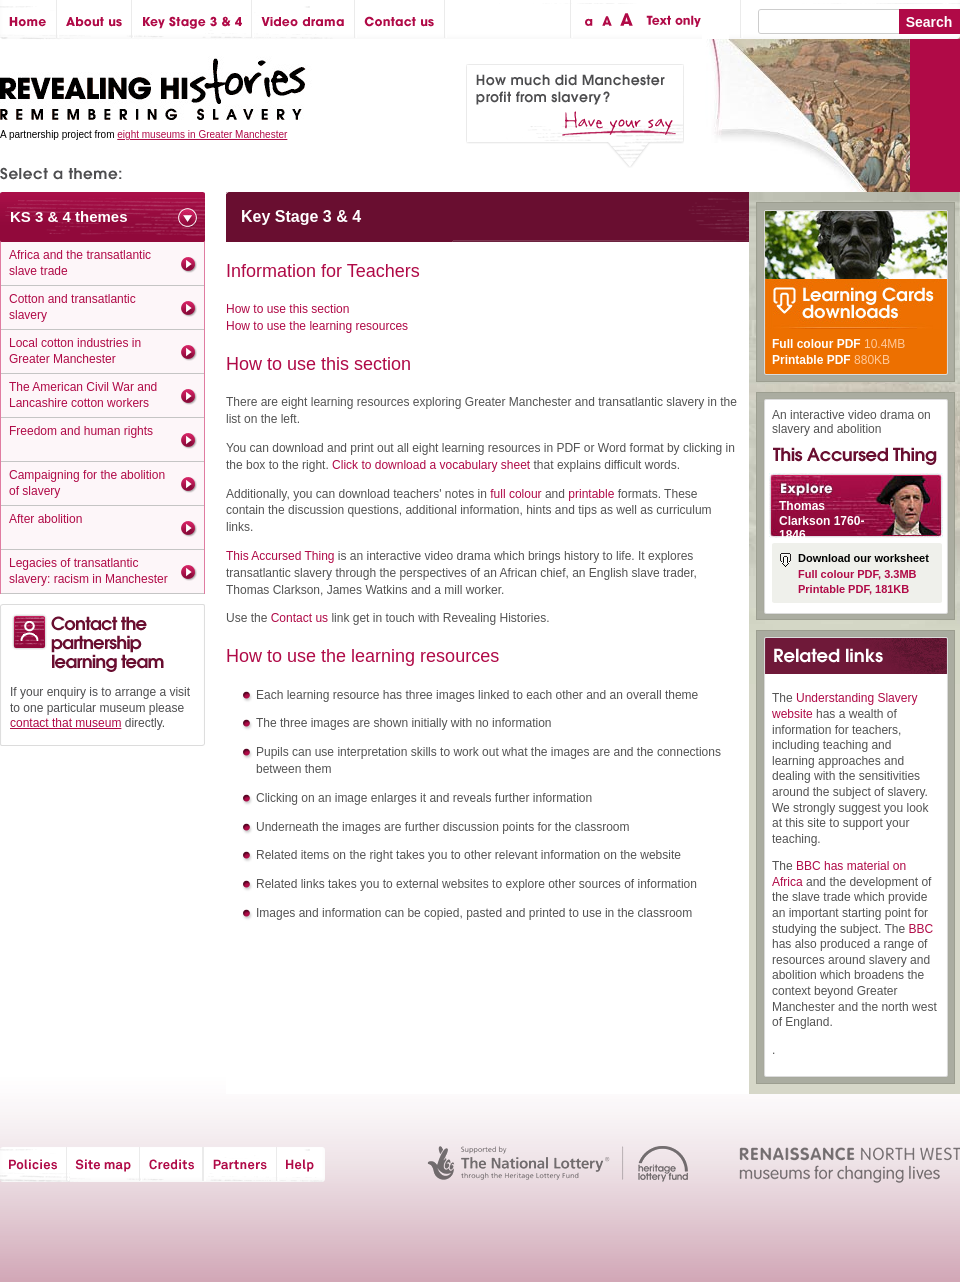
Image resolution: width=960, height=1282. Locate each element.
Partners (240, 1164)
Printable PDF (811, 360)
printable (591, 494)
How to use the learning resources (317, 326)
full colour (515, 494)
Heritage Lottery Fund (663, 1164)
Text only (670, 19)
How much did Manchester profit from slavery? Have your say (575, 116)
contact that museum (65, 723)
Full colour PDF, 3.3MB (857, 574)
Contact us (400, 19)
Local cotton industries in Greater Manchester (75, 351)
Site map (103, 1164)
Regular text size (607, 19)
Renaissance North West (849, 1164)
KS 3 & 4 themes (69, 216)
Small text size (587, 19)
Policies (33, 1164)
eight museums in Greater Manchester (202, 134)
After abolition (45, 519)
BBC (921, 929)
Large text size (627, 19)
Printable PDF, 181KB (853, 589)
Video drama (303, 19)
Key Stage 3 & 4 (192, 19)
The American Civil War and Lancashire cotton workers (83, 395)
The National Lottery (518, 1164)
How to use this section (287, 309)
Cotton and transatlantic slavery (72, 307)
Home (28, 19)
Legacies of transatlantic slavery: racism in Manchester (88, 571)
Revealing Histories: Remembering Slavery (156, 83)
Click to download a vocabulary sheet (431, 465)
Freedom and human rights (81, 431)
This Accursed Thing (280, 556)
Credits (171, 1164)
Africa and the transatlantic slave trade (80, 263)
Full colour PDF (816, 344)
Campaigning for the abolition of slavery (87, 483)
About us (94, 19)
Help (302, 1164)
